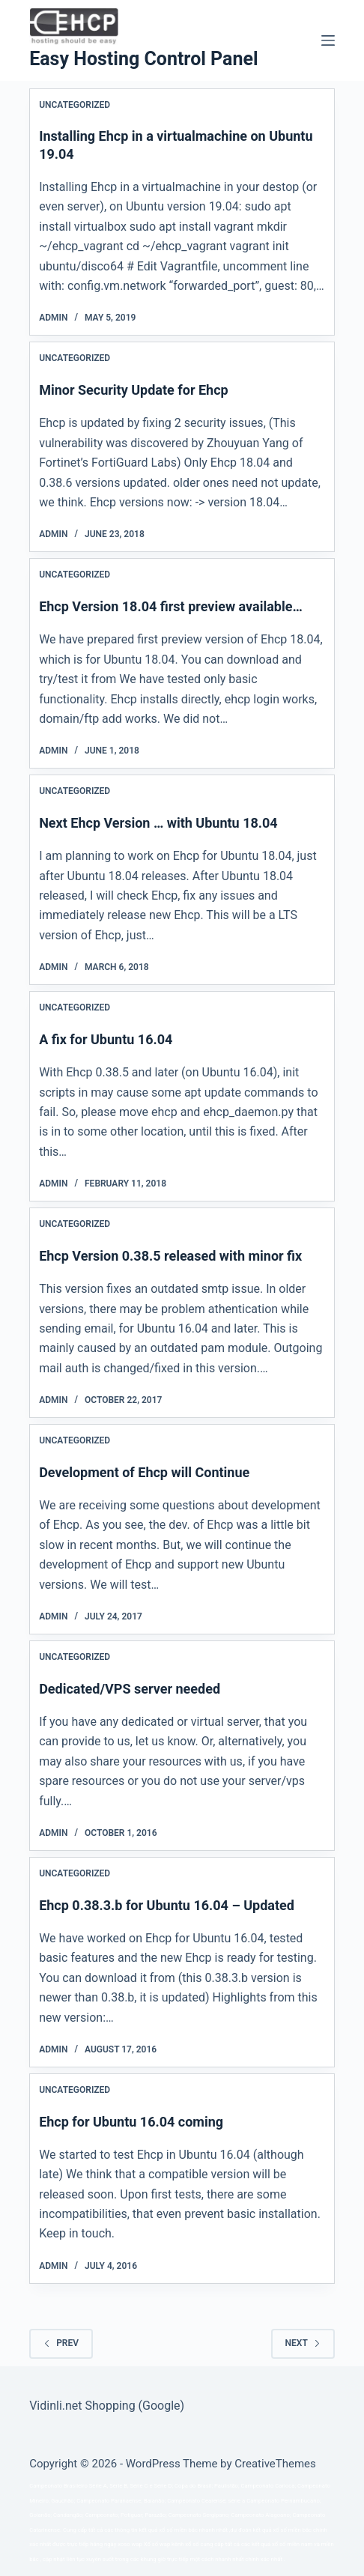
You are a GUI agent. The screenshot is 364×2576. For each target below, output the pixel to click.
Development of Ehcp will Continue (144, 1472)
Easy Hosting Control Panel (143, 59)
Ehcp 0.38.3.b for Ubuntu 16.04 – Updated (166, 1905)
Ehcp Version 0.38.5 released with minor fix (170, 1256)
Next (303, 2343)
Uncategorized (74, 105)
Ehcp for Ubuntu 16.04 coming (131, 2122)
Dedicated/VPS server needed (129, 1689)
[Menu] (328, 40)
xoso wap (130, 2544)
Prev (61, 2343)
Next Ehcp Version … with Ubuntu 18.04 (158, 823)
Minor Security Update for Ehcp (133, 390)
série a (237, 2500)
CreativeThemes (275, 2463)
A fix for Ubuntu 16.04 (105, 1039)
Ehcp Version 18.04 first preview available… (171, 606)
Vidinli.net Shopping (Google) (106, 2405)
